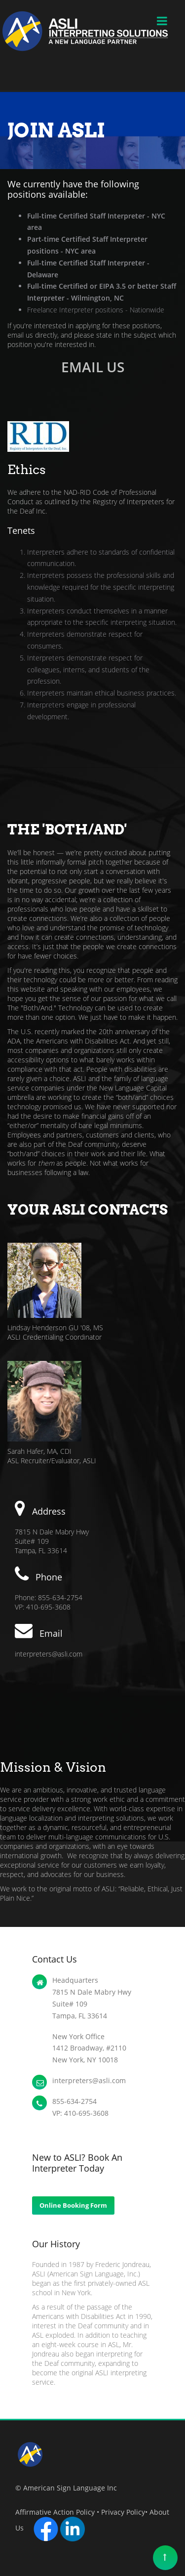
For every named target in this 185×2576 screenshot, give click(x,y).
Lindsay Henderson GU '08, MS (55, 1327)
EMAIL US (92, 366)
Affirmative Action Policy (55, 2512)
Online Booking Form (73, 2205)
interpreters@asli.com (48, 1654)
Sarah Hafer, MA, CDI (39, 1451)
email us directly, (33, 335)
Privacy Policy (123, 2512)
